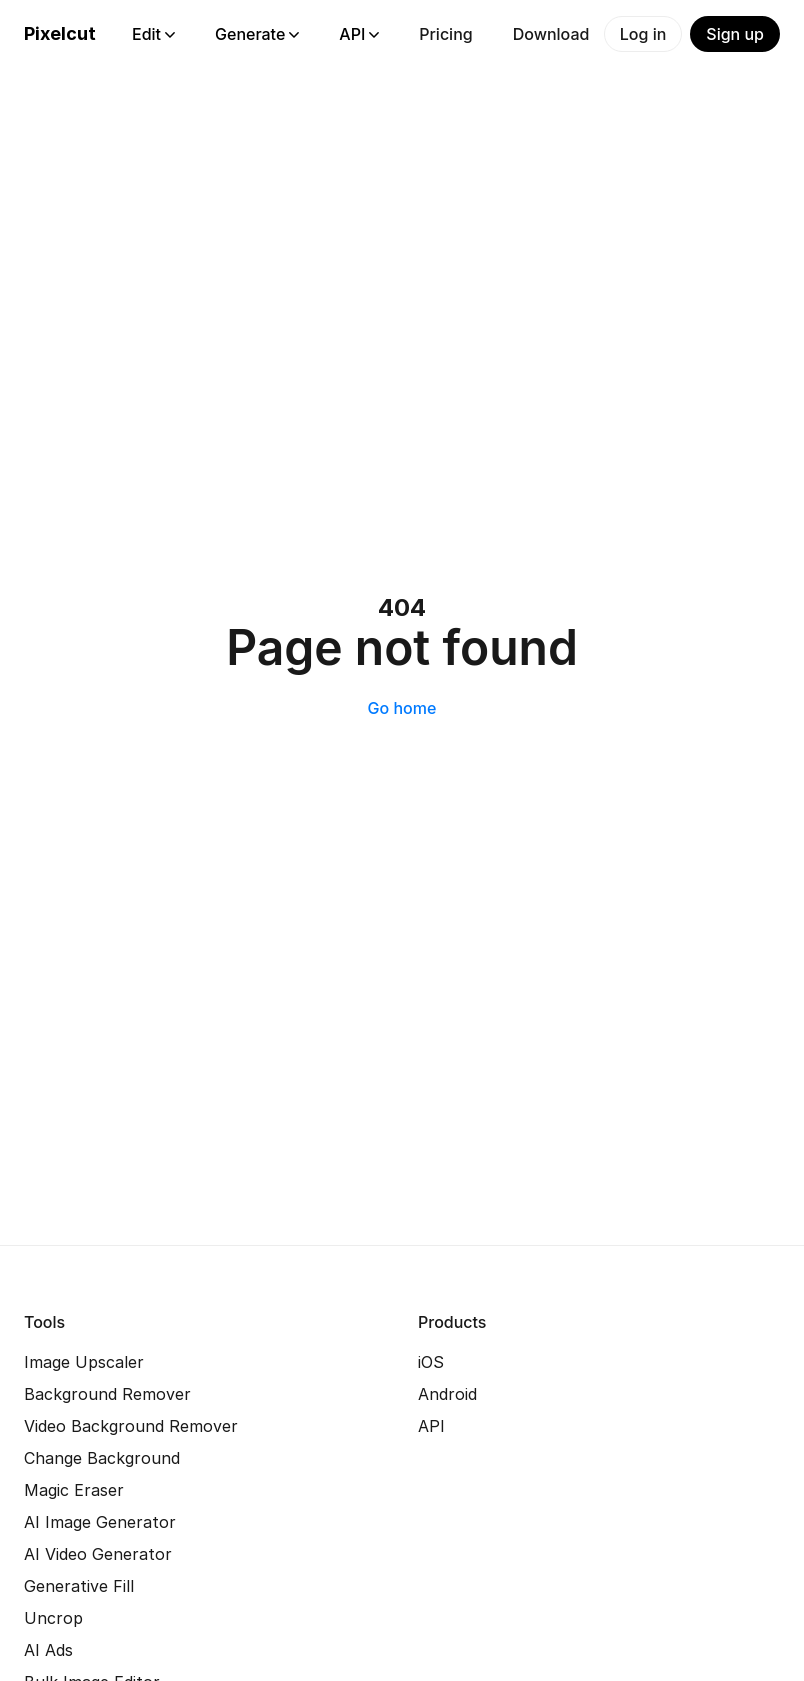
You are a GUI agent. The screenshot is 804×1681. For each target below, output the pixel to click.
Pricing (445, 34)
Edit (153, 34)
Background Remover (107, 1394)
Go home (402, 708)
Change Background (102, 1458)
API (359, 34)
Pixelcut (60, 33)
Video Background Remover (131, 1426)
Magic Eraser (74, 1490)
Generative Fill (79, 1586)
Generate (257, 34)
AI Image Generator (100, 1522)
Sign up (735, 34)
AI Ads (48, 1650)
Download (551, 34)
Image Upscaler (84, 1362)
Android (447, 1394)
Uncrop (53, 1618)
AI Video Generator (98, 1554)
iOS (431, 1362)
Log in (643, 34)
